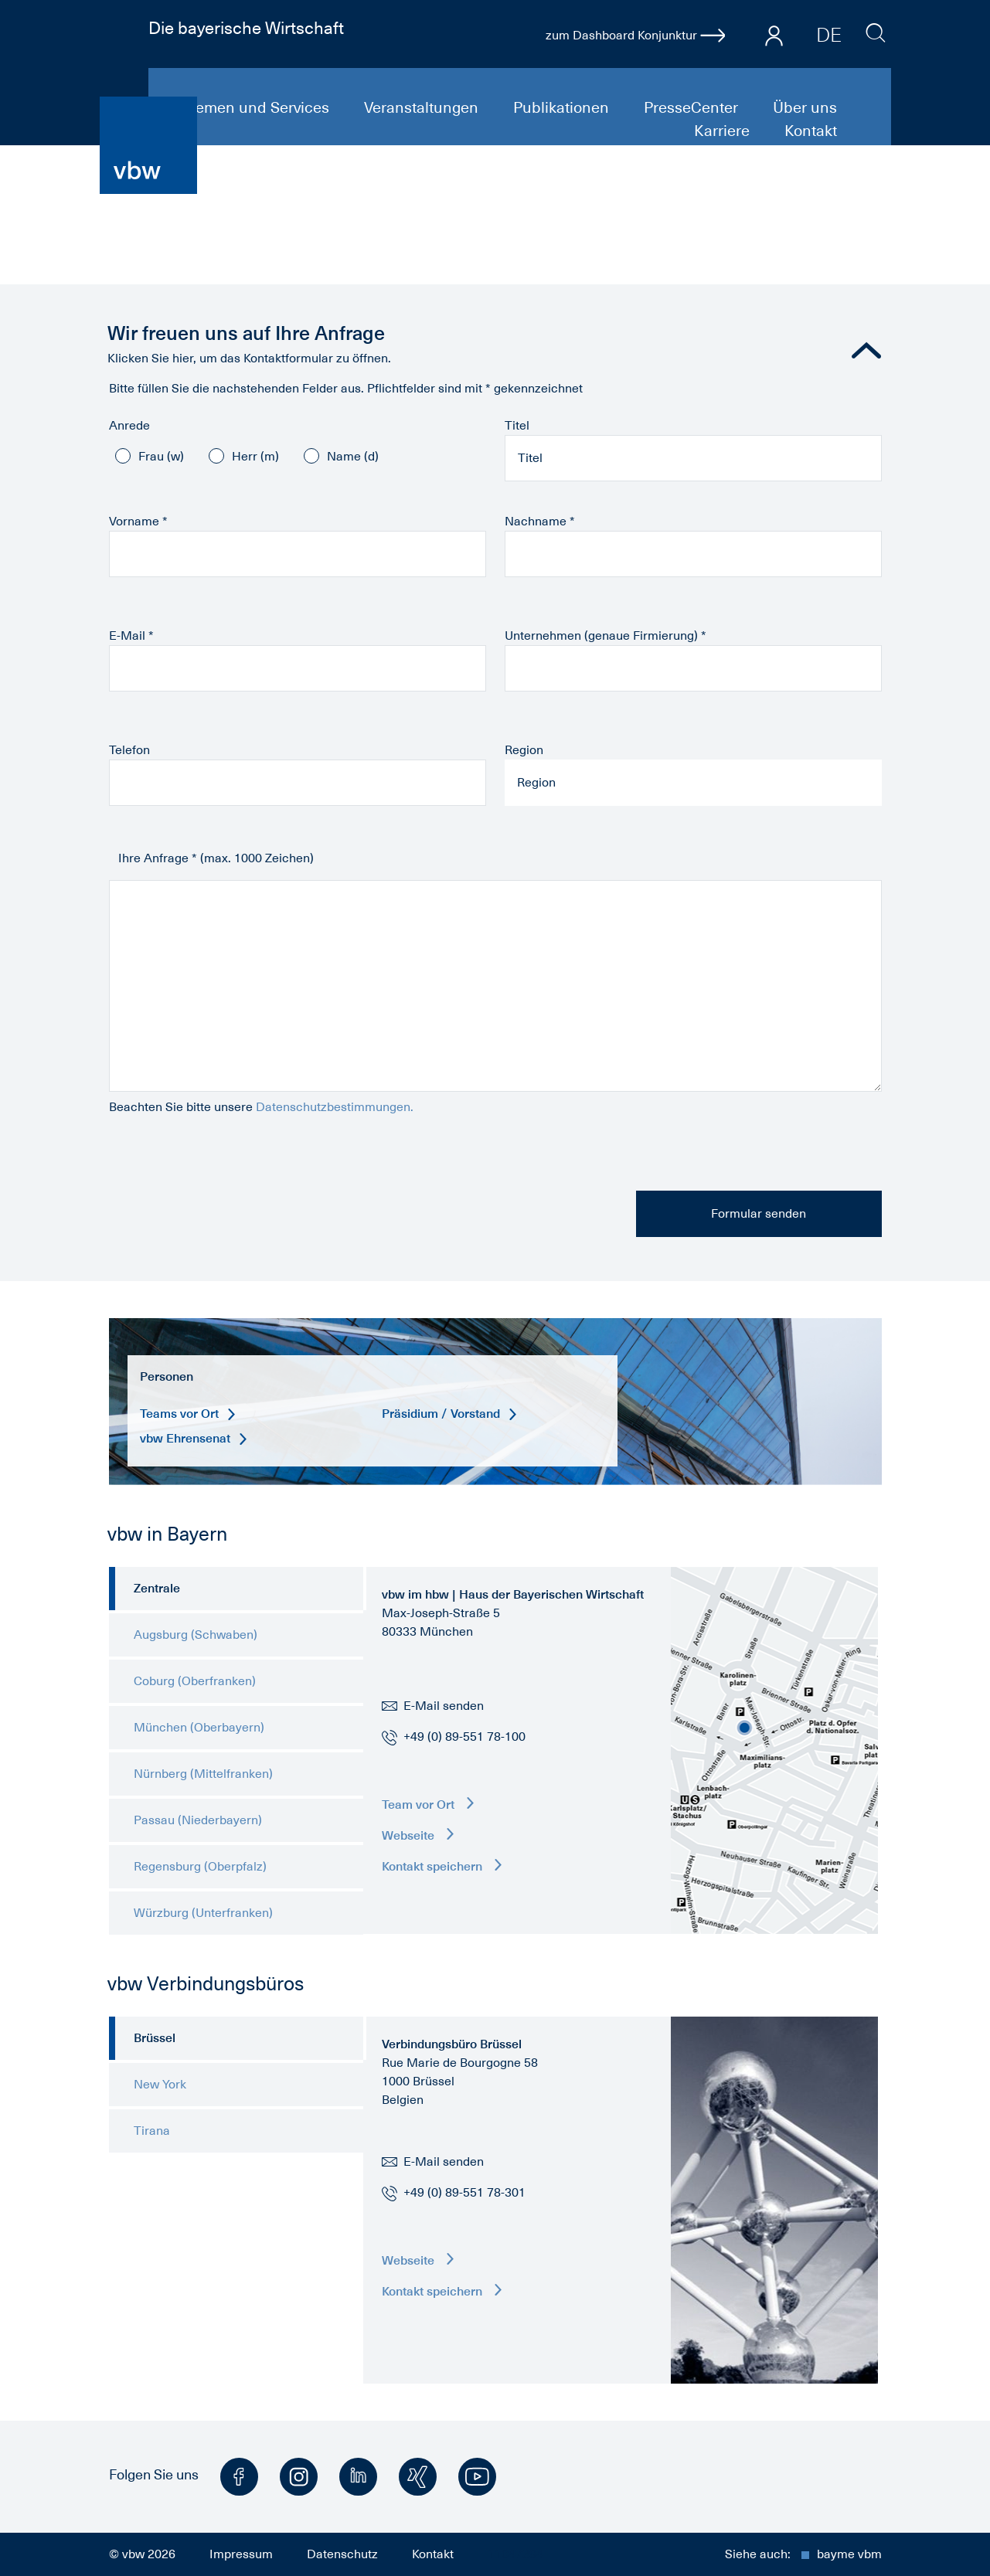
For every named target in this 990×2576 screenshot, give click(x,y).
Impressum (241, 2554)
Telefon (129, 750)
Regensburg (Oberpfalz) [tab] (200, 1866)
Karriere (724, 130)
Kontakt (810, 130)
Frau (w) (161, 456)
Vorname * (138, 521)
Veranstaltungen (423, 107)
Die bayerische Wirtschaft (246, 28)
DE (829, 34)
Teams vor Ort (187, 1413)
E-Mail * (131, 636)
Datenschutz (342, 2554)
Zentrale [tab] (157, 1588)
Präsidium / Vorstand (449, 1413)
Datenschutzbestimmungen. (334, 1107)
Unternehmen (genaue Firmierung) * (605, 636)
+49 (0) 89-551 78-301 (464, 2192)
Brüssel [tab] (154, 2038)
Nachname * (540, 521)
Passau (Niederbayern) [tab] (198, 1820)
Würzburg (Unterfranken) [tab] (203, 1913)
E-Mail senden (433, 1706)
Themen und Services (255, 107)
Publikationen (563, 107)
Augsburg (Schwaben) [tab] (195, 1635)
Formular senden (758, 1214)
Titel (517, 425)
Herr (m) (255, 456)
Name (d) (353, 456)
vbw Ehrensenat (193, 1438)
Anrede (129, 425)
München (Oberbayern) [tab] (199, 1727)
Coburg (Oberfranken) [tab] (195, 1681)
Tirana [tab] (152, 2131)
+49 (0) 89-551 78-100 (464, 1737)
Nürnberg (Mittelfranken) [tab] (203, 1774)
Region (524, 750)
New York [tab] (160, 2084)
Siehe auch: (803, 2554)
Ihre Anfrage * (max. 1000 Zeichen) (216, 858)
